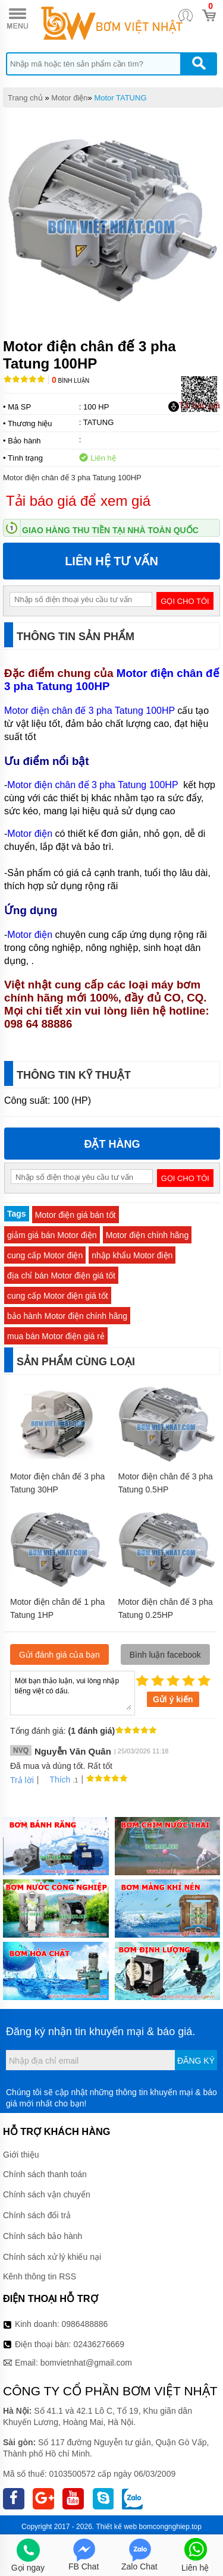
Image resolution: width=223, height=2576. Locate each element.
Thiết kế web (116, 2527)
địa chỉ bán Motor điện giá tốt (61, 1275)
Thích (55, 1779)
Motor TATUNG (120, 97)
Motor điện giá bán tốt (75, 1215)
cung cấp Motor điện (45, 1255)
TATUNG (98, 422)
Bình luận (70, 380)
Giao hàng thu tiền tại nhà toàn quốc (110, 530)
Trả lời (22, 1780)
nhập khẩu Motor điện (132, 1255)
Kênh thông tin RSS (39, 2276)
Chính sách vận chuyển (46, 2194)
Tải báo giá (194, 406)
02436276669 (98, 2344)
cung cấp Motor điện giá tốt (57, 1295)
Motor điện (69, 97)
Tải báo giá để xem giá (78, 501)
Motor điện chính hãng (147, 1235)
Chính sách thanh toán (45, 2174)
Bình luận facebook (165, 1654)
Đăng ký (196, 2060)
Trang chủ (25, 97)
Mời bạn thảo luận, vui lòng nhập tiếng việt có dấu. (72, 1692)
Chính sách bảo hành (42, 2236)
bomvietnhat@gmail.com (86, 2362)
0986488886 (85, 2324)
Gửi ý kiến (173, 1699)
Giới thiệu (21, 2154)
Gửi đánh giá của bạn (59, 1654)
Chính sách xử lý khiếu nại (52, 2257)
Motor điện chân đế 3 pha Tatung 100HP (111, 679)
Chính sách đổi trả (37, 2215)
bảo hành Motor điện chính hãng (67, 1316)
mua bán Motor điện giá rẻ (56, 1336)
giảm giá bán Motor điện (52, 1235)
